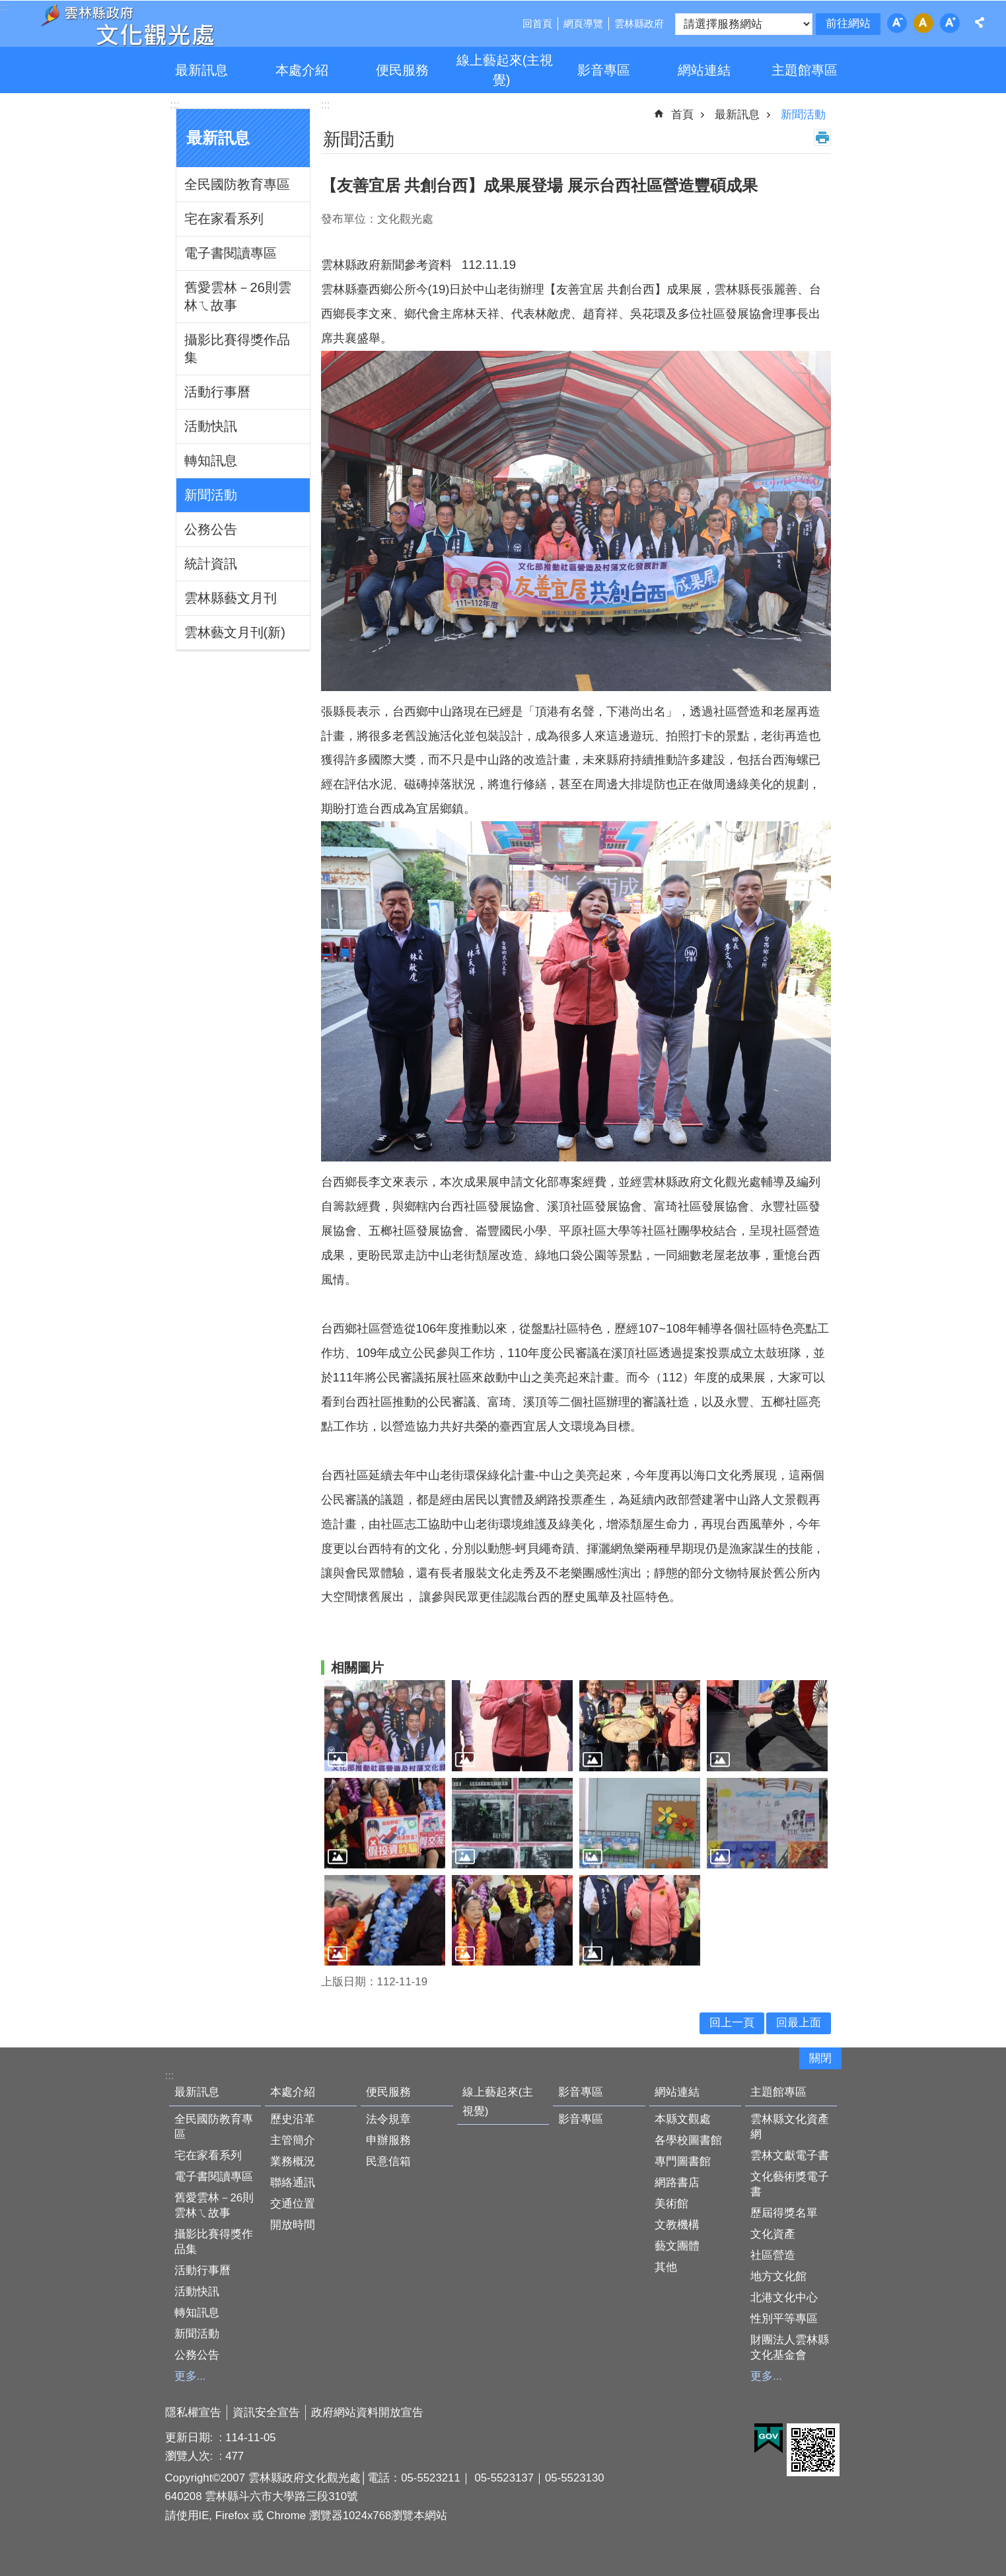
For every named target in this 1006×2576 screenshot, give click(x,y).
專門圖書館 (683, 2161)
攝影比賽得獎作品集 (237, 348)
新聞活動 (210, 495)
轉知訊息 (210, 460)
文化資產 (772, 2234)
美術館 (671, 2203)
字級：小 (897, 23)
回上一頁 (731, 2022)
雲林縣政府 (639, 23)
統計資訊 (210, 563)
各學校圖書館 (688, 2140)
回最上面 (798, 2022)
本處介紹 (301, 70)
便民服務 (402, 70)
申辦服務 (388, 2140)
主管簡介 (292, 2140)
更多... (190, 2376)
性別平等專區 (784, 2318)
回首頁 (537, 23)
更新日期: (190, 2437)
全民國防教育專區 (237, 184)
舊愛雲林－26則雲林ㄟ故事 (237, 296)
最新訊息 (201, 70)
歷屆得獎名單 (784, 2213)
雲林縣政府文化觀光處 (127, 25)
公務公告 (210, 529)
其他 (666, 2267)
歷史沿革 (292, 2119)
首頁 (682, 114)
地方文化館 (778, 2276)
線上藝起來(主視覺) (505, 70)
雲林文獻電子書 (789, 2155)
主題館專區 (805, 70)
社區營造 (772, 2255)
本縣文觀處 (683, 2119)
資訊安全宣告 (266, 2412)
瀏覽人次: (190, 2456)
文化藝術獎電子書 (789, 2184)
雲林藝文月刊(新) (234, 632)
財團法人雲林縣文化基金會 (789, 2347)
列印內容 (822, 137)
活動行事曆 (217, 392)
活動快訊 (210, 426)
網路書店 (677, 2182)
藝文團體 (677, 2246)
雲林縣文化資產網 (789, 2127)
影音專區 (603, 70)
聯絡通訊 (292, 2182)
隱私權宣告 (193, 2412)
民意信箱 (388, 2161)
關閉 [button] (820, 2058)
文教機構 (677, 2225)
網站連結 (704, 70)
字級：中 (923, 23)
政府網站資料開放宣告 (367, 2412)
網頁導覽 (583, 23)
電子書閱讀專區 (230, 253)
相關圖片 (357, 1667)
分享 (979, 22)
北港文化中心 (784, 2297)
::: (175, 104)
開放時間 (292, 2225)
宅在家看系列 (224, 218)
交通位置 (292, 2203)
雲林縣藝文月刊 (230, 598)
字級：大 (950, 23)
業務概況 (292, 2161)
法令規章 (388, 2119)
